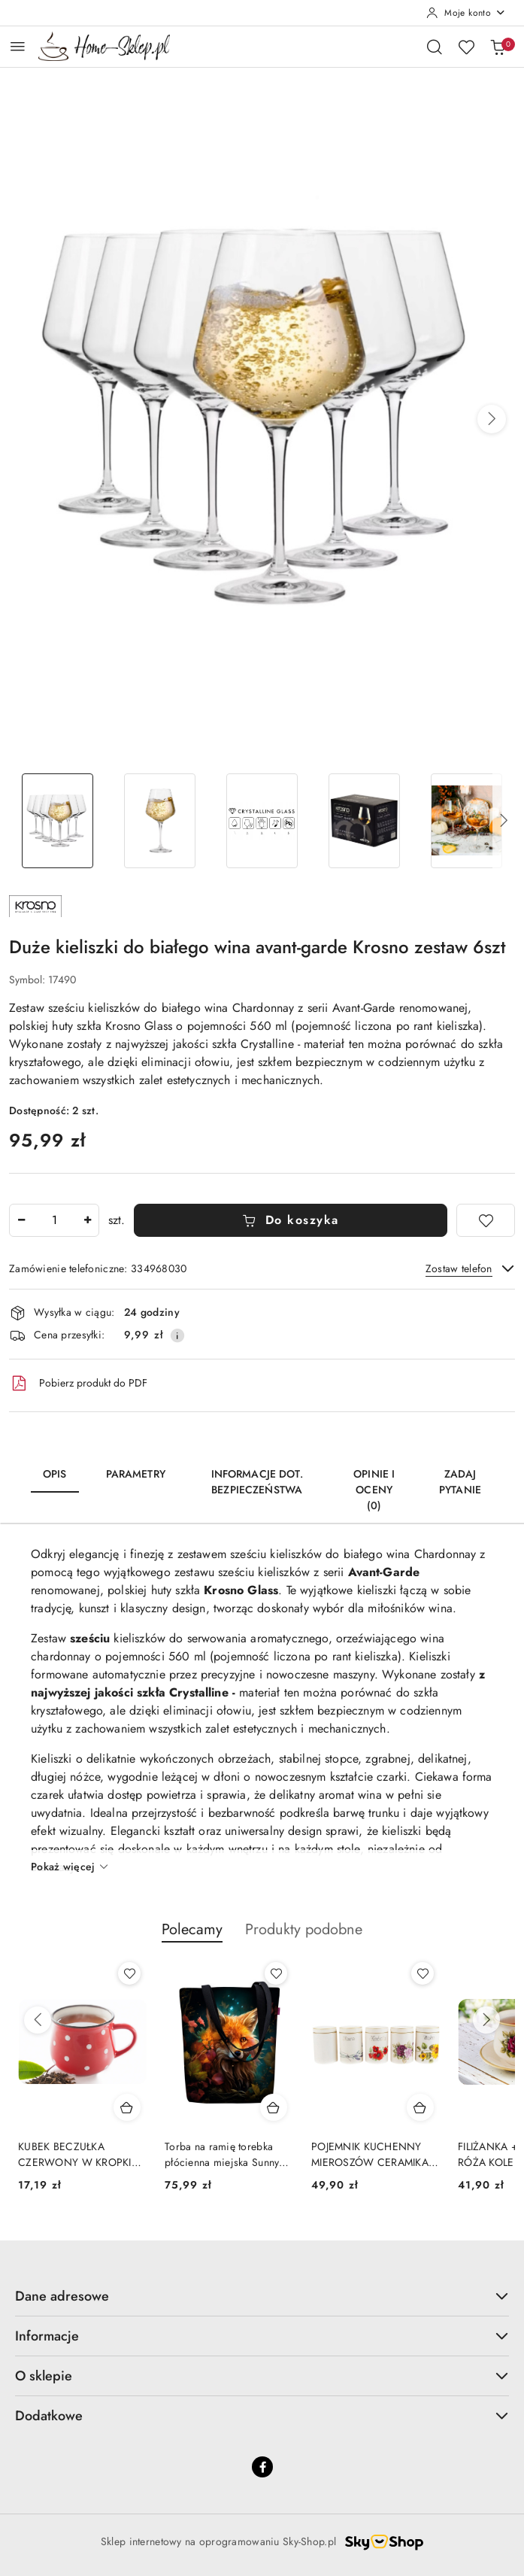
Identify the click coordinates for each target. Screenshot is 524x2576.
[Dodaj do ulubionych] (485, 1220)
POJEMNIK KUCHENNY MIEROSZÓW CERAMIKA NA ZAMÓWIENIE (370, 2154)
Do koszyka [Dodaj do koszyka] (290, 1220)
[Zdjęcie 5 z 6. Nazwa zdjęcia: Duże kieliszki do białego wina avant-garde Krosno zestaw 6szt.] (467, 821)
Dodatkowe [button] (262, 2416)
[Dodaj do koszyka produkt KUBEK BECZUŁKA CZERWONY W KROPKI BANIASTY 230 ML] (127, 2107)
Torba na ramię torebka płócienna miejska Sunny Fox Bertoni (222, 2154)
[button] (492, 419)
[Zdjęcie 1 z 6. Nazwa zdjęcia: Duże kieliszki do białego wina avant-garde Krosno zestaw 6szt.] (57, 821)
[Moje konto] (466, 13)
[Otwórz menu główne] (17, 46)
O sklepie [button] (262, 2376)
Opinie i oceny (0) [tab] (374, 1489)
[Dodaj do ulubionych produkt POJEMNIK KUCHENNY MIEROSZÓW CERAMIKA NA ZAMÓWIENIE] (422, 1973)
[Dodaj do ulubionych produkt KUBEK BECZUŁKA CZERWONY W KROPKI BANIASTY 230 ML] (129, 1973)
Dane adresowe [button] (262, 2296)
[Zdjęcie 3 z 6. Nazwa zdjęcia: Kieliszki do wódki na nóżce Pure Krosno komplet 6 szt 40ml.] (262, 821)
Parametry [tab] (135, 1473)
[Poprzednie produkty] (37, 2020)
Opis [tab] (55, 1473)
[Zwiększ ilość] (87, 1220)
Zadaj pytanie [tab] (460, 1481)
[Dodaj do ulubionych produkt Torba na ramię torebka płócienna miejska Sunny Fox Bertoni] (276, 1973)
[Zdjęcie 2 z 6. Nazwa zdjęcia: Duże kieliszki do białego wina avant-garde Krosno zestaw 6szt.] (159, 821)
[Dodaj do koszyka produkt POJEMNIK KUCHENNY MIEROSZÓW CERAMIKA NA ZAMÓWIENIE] (420, 2107)
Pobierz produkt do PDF (78, 1384)
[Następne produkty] (486, 2020)
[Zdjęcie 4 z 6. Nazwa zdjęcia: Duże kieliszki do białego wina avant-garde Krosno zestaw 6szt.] (365, 821)
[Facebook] (262, 2466)
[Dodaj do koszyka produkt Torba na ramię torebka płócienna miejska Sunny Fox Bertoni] (273, 2107)
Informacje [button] (262, 2336)
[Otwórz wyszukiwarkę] (434, 46)
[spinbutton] (54, 1220)
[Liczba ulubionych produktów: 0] (466, 46)
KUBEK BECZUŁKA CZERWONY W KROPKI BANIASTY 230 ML (75, 2154)
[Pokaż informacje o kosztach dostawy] (177, 1335)
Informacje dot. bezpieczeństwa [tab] (257, 1481)
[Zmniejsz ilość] (21, 1220)
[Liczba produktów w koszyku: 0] (497, 46)
